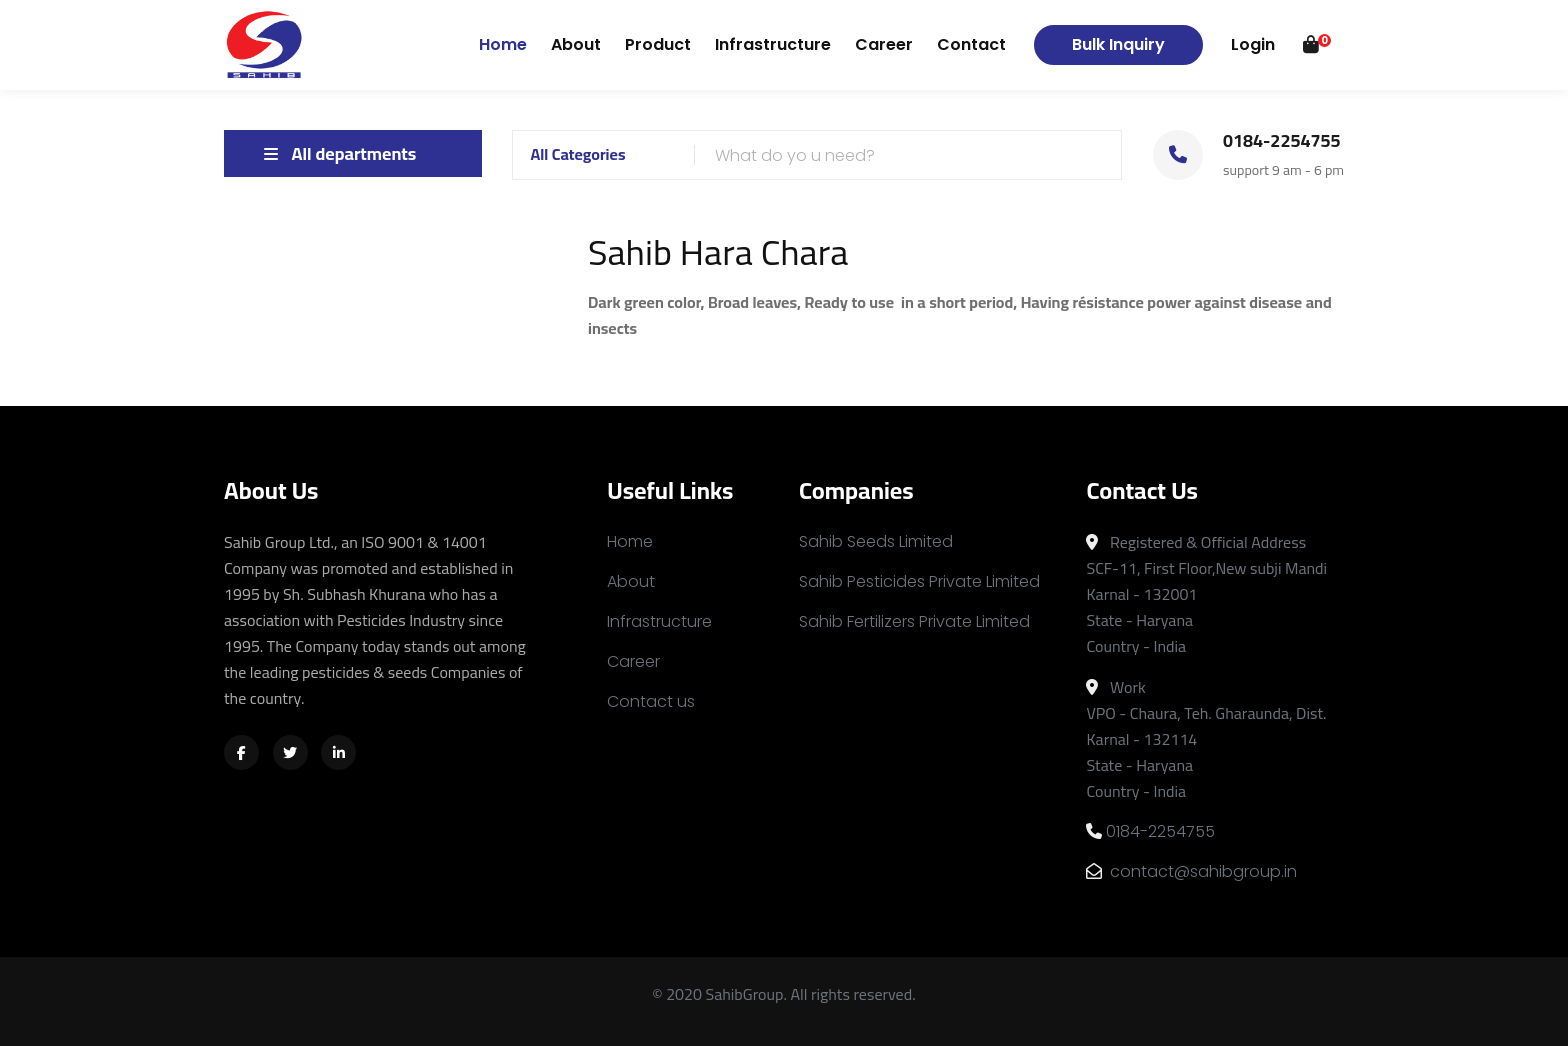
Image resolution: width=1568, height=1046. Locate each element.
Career (884, 44)
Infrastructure (773, 44)
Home (503, 44)
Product (658, 44)
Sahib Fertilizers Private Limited (914, 621)
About (576, 44)
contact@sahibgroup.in (1191, 871)
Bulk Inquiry (1118, 44)
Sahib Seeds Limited (876, 541)
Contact (971, 44)
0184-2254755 (1150, 831)
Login (1253, 44)
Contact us (651, 701)
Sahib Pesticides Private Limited (919, 581)
